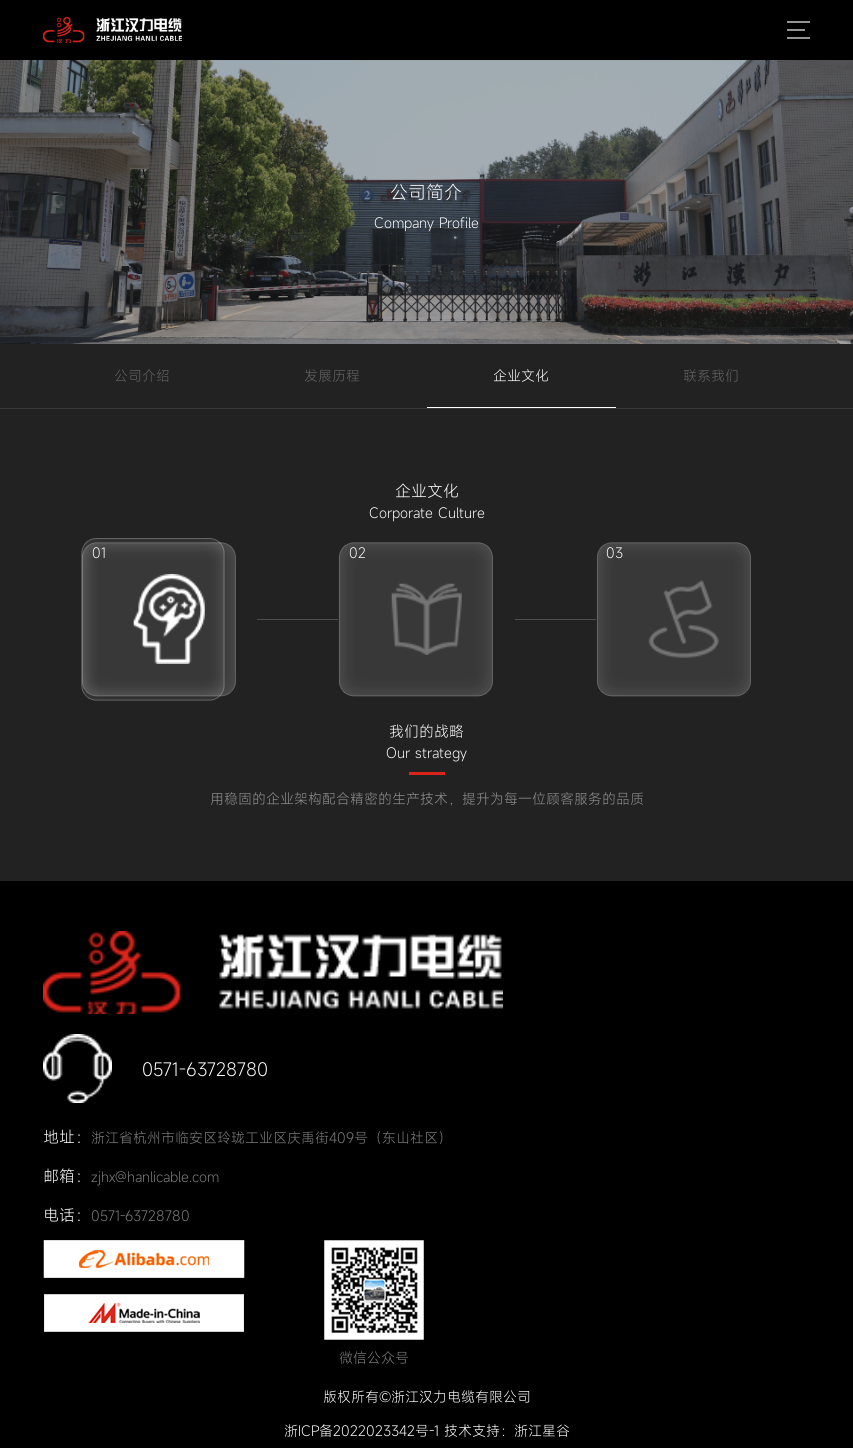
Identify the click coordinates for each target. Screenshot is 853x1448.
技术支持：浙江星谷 (507, 1430)
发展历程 (332, 375)
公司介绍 (142, 375)
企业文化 (521, 375)
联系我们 (711, 375)
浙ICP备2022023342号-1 (361, 1430)
